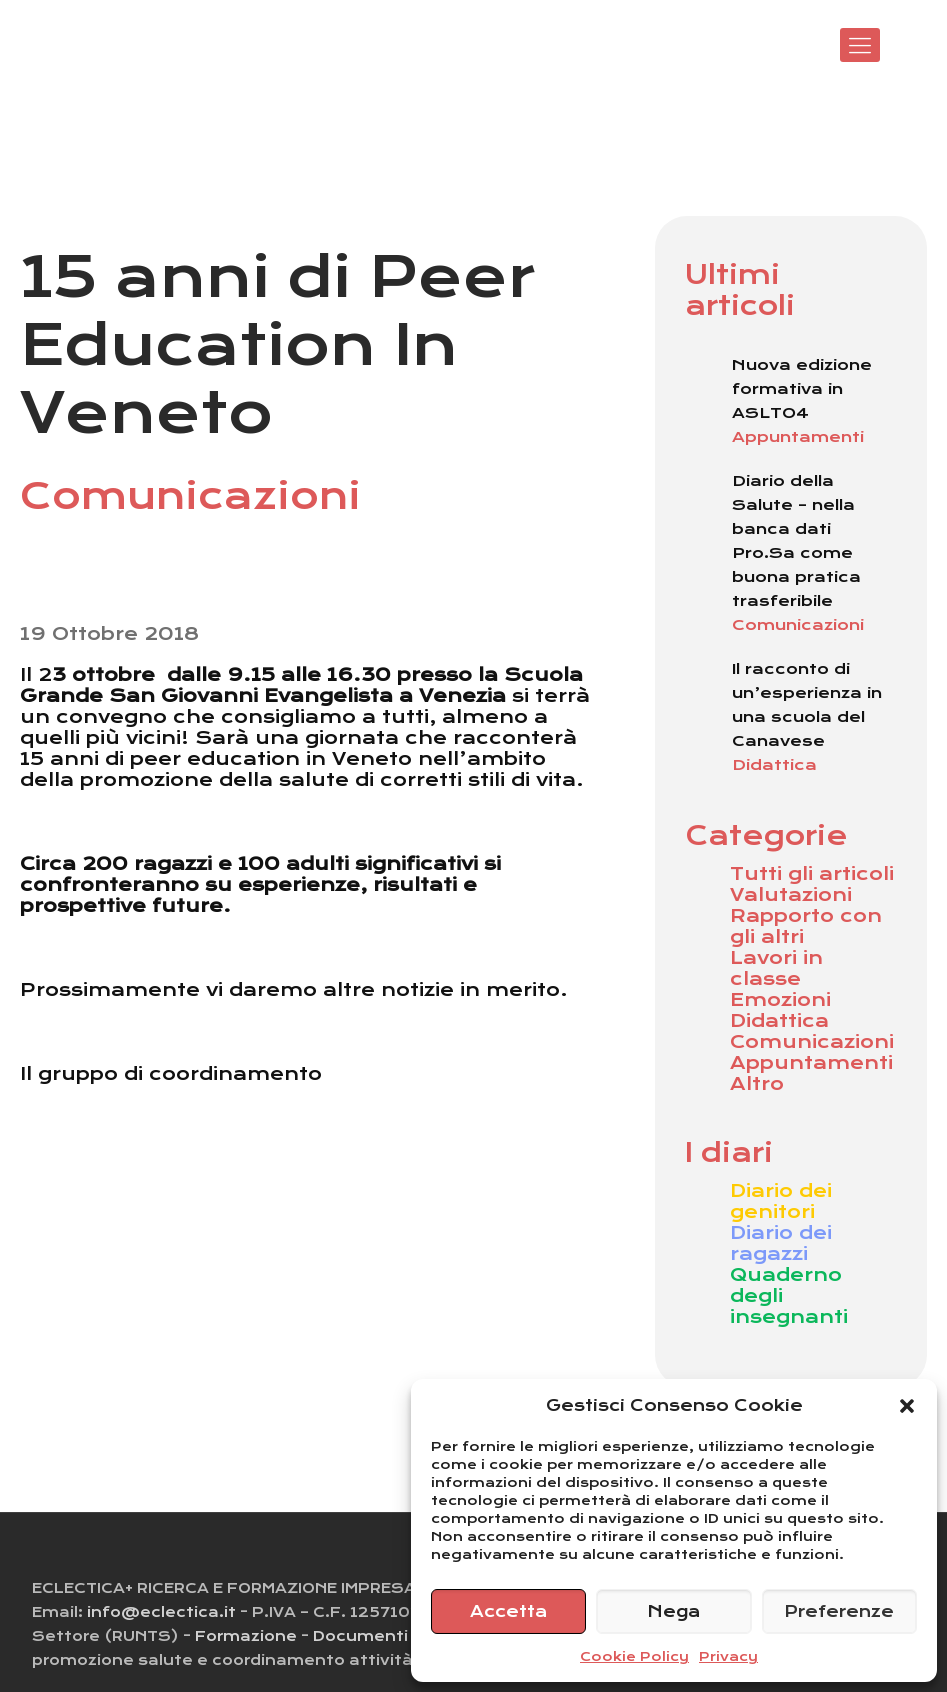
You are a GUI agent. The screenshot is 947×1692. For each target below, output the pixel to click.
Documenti (360, 1636)
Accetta (509, 1611)
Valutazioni (791, 894)
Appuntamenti (811, 1062)
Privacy (728, 1656)
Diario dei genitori (781, 1201)
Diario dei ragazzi (781, 1243)
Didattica (779, 1020)
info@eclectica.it (161, 1612)
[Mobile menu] (860, 45)
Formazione (246, 1636)
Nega (674, 1611)
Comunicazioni (812, 1041)
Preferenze (839, 1611)
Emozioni (780, 999)
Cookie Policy (634, 1656)
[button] (907, 1406)
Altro (757, 1083)
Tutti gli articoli (812, 873)
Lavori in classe (776, 968)
